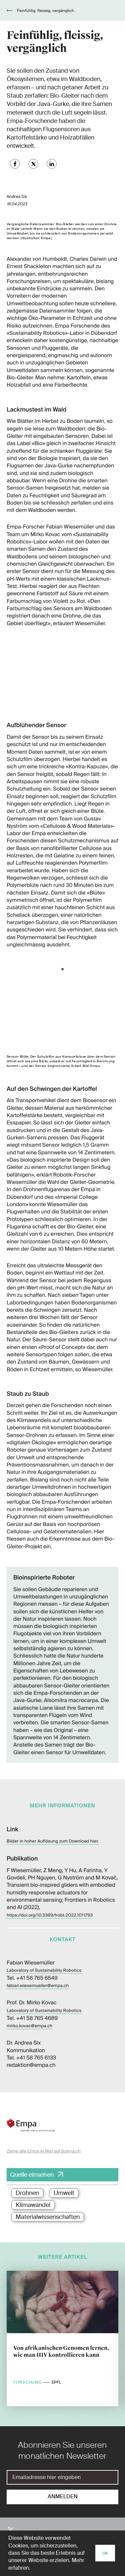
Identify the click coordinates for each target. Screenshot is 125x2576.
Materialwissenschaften (48, 2217)
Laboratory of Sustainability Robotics (45, 1970)
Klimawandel (33, 2205)
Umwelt (64, 2193)
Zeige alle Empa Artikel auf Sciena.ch (44, 2151)
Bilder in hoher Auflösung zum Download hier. (53, 1841)
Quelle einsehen (32, 2175)
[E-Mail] (62, 2477)
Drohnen (27, 2193)
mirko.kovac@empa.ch (29, 2026)
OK (105, 2553)
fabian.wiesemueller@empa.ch (38, 1986)
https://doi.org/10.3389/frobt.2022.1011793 (50, 1915)
